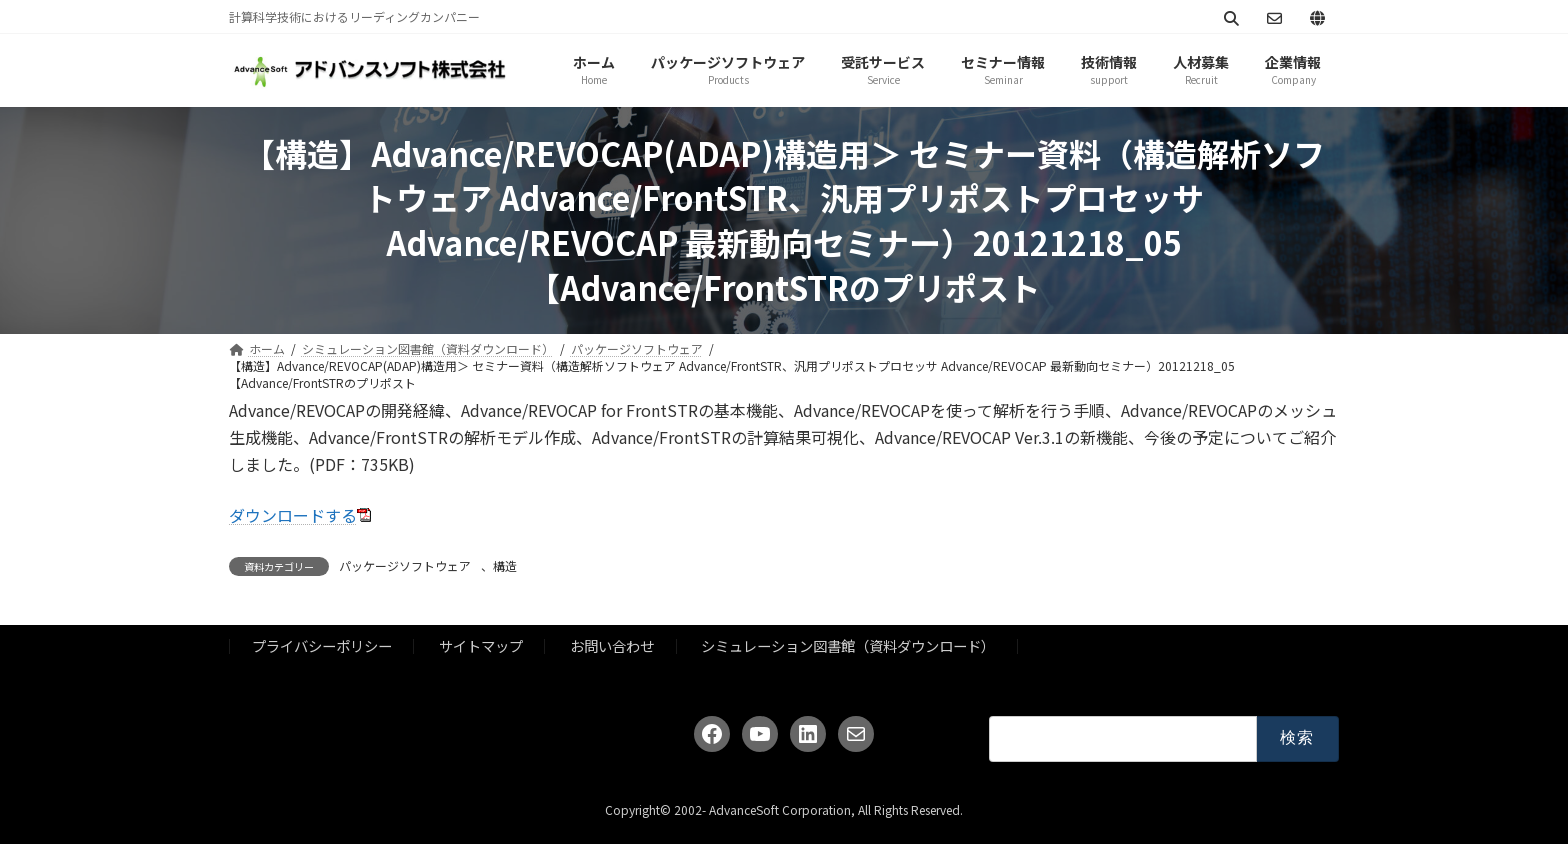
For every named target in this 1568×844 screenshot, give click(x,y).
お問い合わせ (612, 645)
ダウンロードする (293, 515)
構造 (505, 565)
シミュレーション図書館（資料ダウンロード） (848, 645)
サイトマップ (481, 645)
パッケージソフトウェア (405, 565)
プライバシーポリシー (322, 645)
